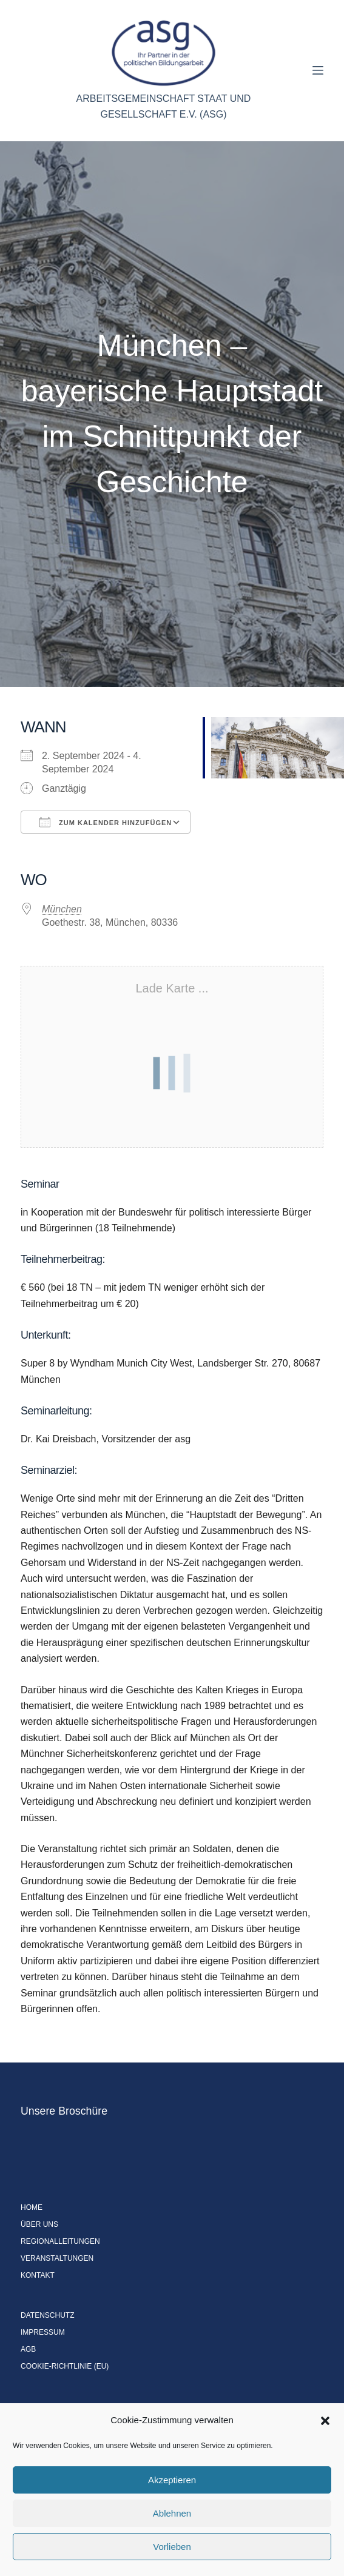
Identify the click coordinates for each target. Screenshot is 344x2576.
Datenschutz (47, 2315)
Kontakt (38, 2275)
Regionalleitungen (60, 2241)
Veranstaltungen (57, 2258)
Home (31, 2207)
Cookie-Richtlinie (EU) (65, 2366)
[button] (325, 2421)
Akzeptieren (172, 2480)
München (62, 909)
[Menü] (317, 70)
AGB (28, 2349)
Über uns (39, 2224)
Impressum (43, 2332)
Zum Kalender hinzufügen (105, 822)
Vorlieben (172, 2546)
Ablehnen (172, 2513)
